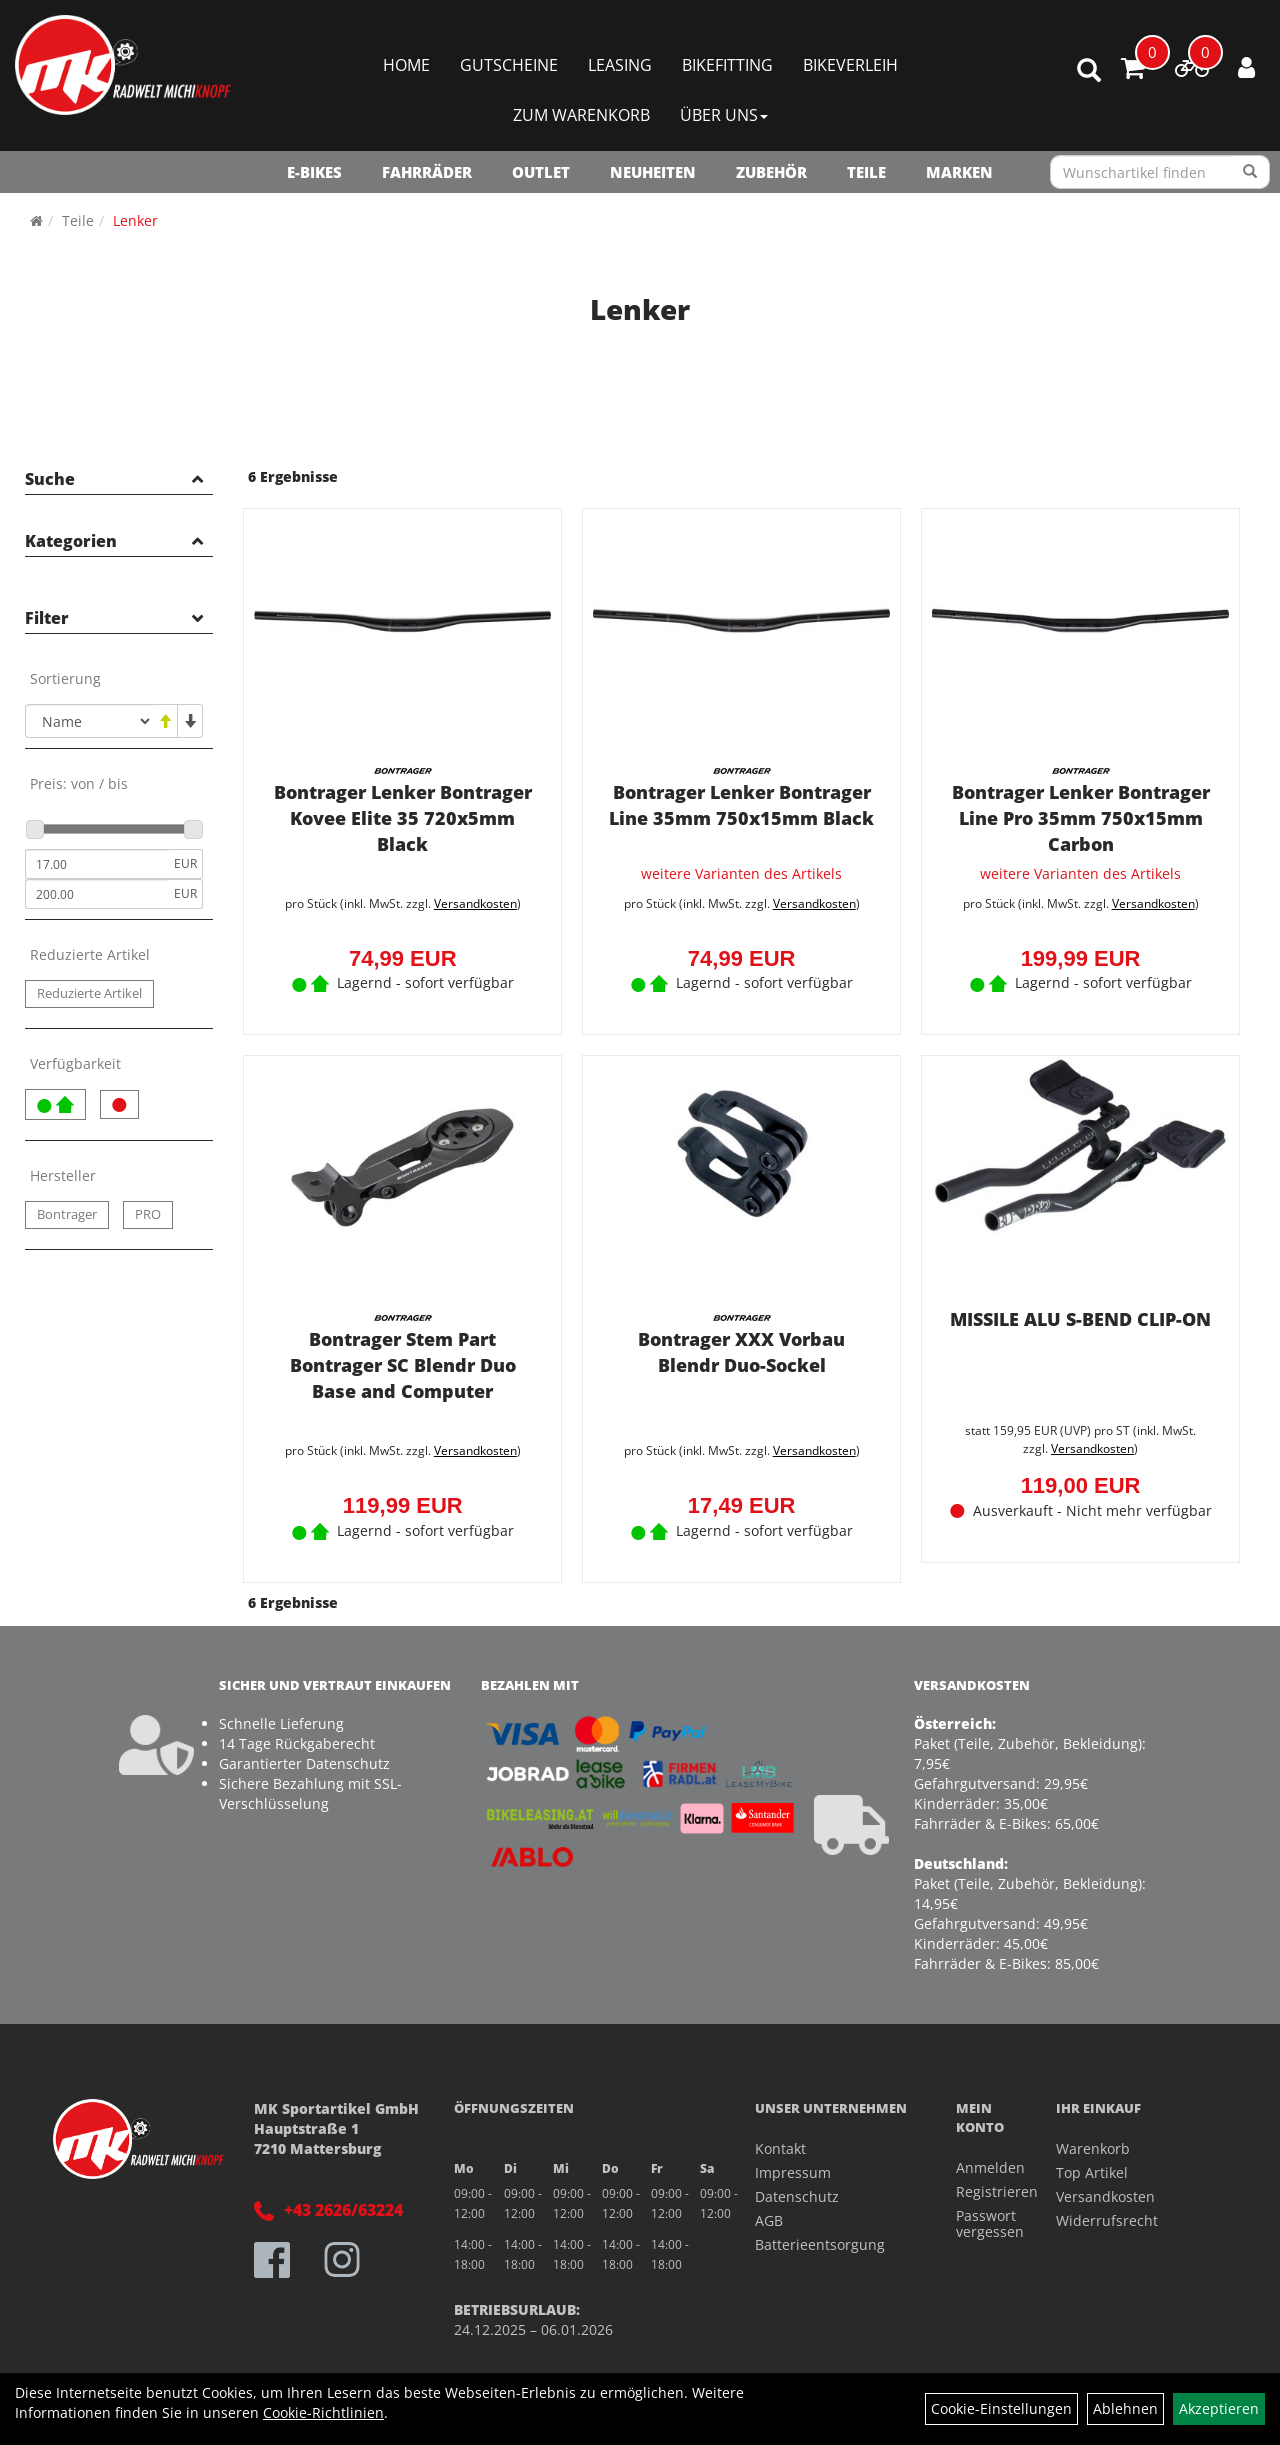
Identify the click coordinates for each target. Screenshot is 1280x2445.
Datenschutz (797, 2196)
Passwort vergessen (983, 2223)
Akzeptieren (1219, 2408)
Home (406, 65)
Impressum (793, 2172)
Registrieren (983, 2191)
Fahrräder (427, 172)
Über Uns (724, 115)
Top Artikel (1092, 2172)
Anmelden (983, 2167)
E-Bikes (314, 172)
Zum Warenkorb (581, 115)
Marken (959, 172)
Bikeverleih (850, 65)
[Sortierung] (89, 721)
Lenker (135, 220)
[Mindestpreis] (97, 864)
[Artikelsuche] (1089, 71)
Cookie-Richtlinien (323, 2412)
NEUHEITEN (653, 172)
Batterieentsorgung (820, 2244)
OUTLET (541, 172)
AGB (769, 2220)
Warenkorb (1093, 2148)
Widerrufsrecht (1107, 2220)
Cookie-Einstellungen (1001, 2408)
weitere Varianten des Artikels (741, 875)
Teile (866, 172)
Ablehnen (1125, 2408)
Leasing (620, 65)
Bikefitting (727, 65)
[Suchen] (1250, 172)
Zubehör (771, 172)
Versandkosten (475, 903)
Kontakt (780, 2148)
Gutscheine (509, 65)
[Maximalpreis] (97, 894)
